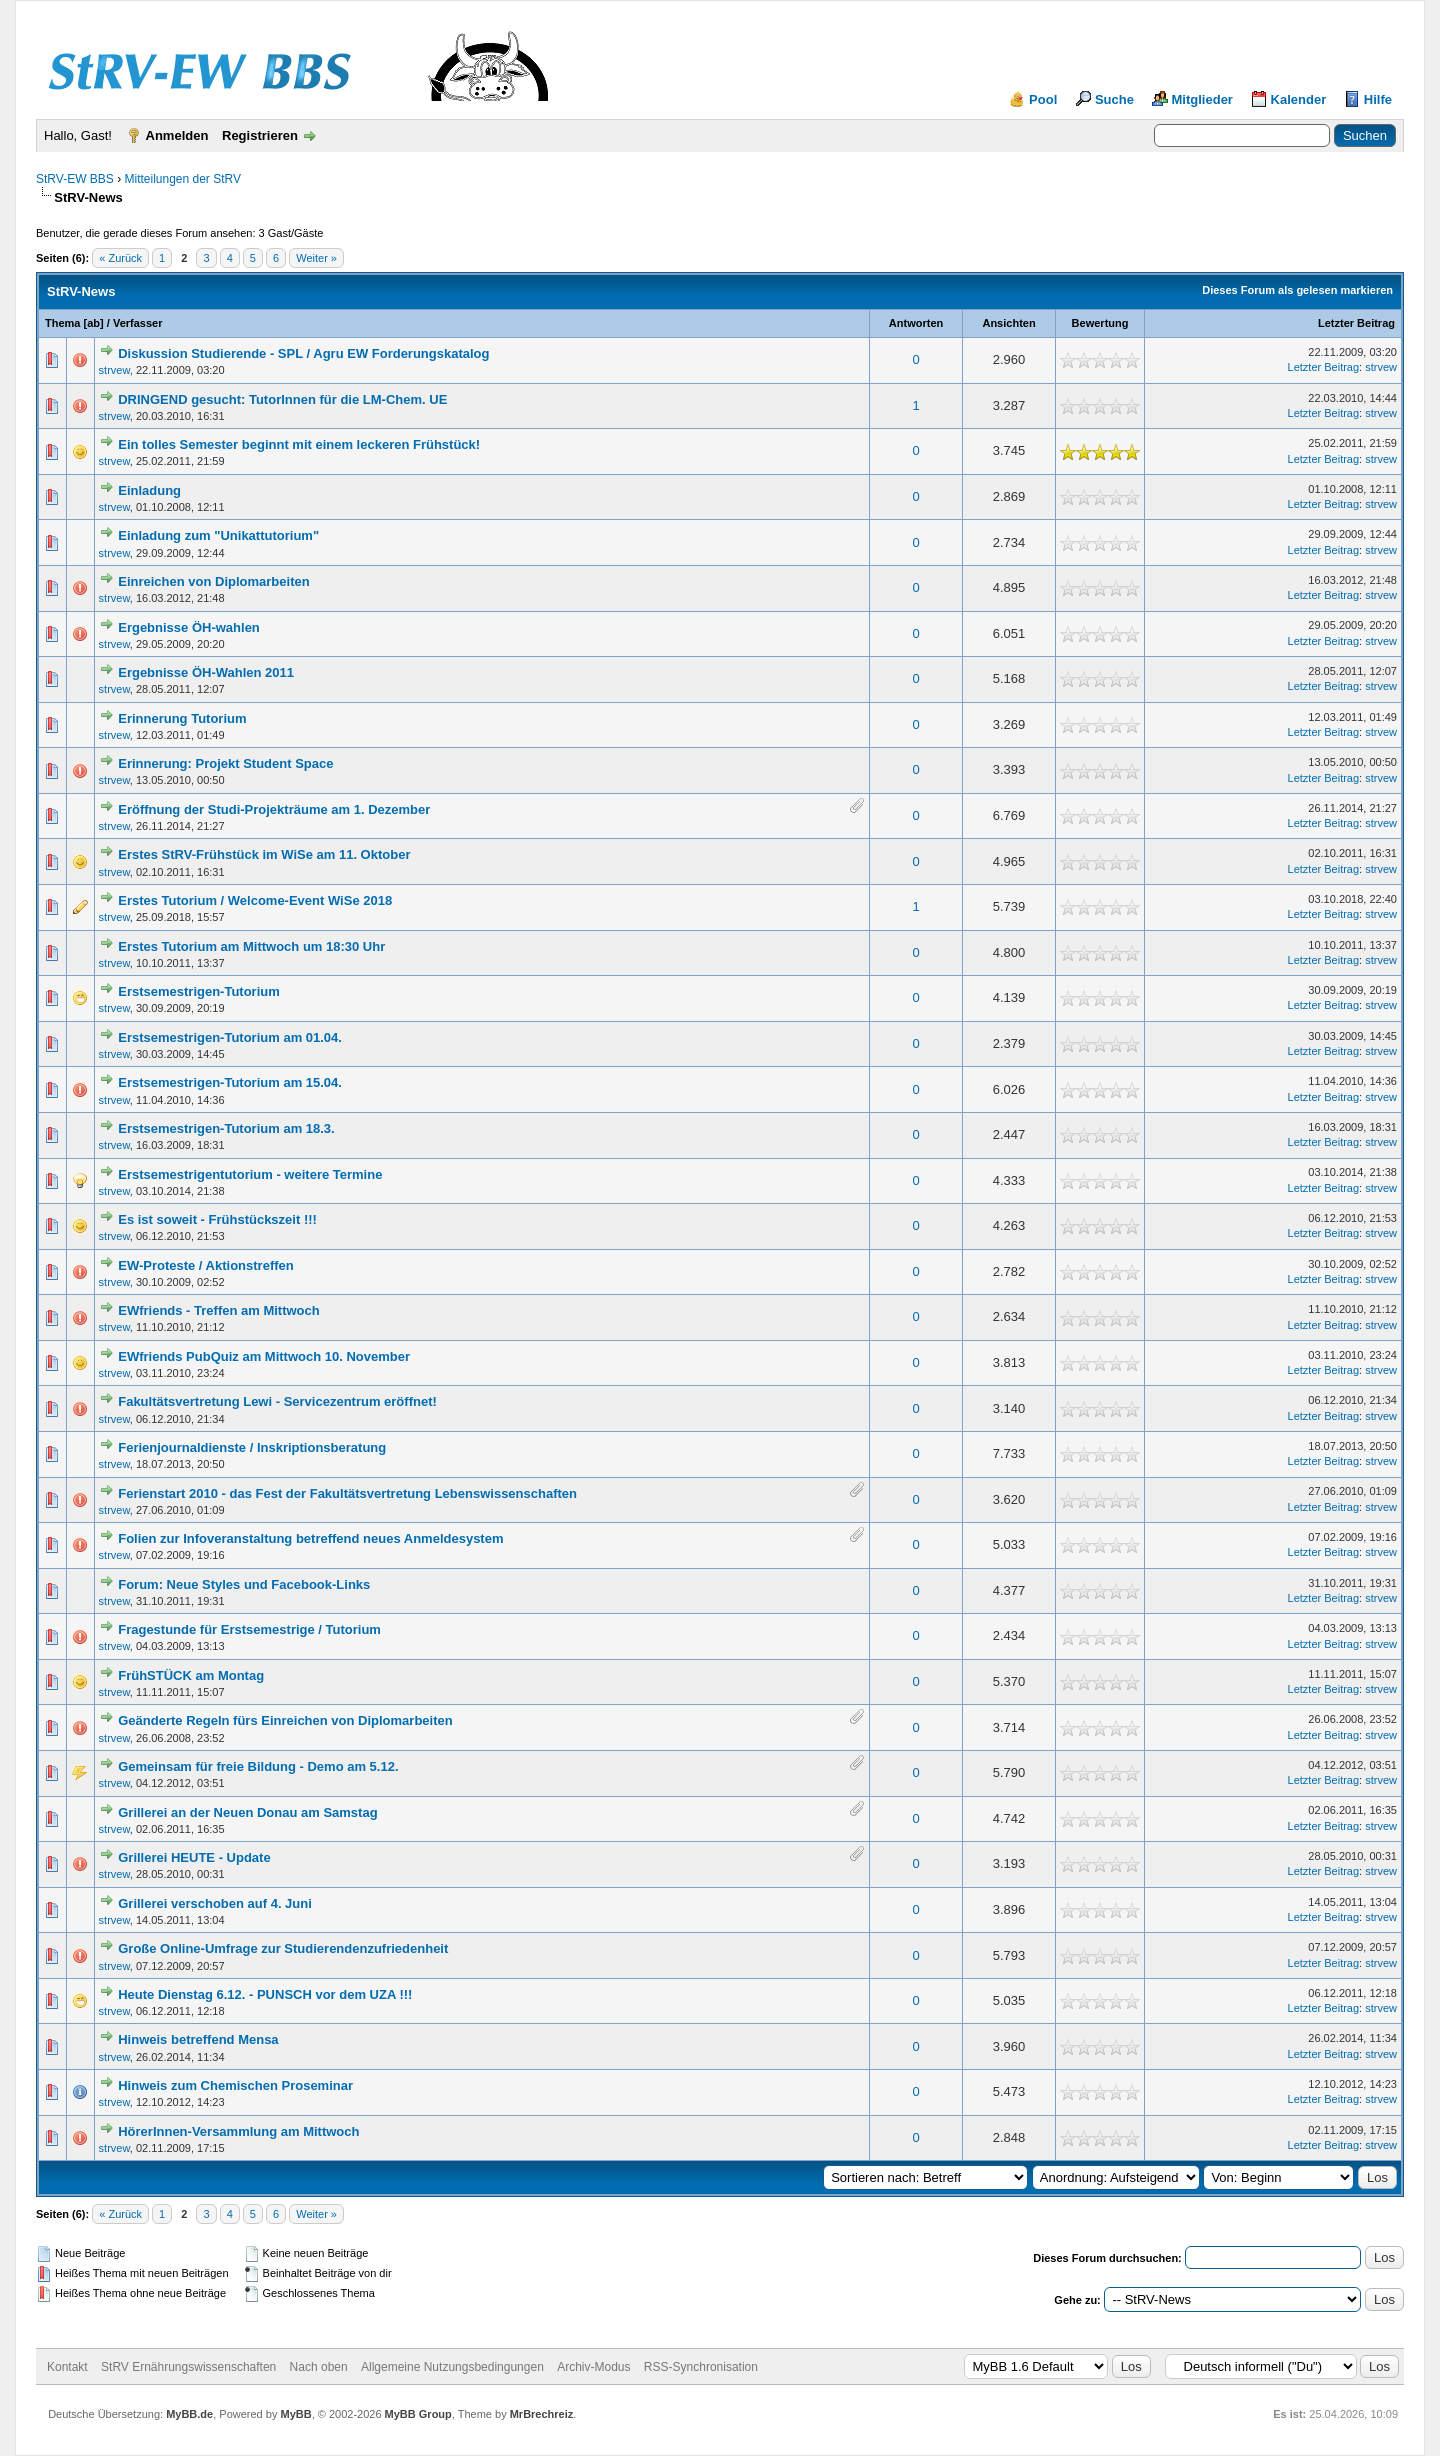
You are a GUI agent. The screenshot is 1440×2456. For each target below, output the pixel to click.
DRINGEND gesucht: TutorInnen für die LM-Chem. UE (282, 399)
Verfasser (138, 323)
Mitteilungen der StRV (182, 179)
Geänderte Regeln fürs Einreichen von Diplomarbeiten (285, 1720)
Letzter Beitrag (1356, 323)
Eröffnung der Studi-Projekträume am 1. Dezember (274, 809)
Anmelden (177, 135)
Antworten (916, 323)
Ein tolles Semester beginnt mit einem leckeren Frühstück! (299, 444)
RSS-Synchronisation (701, 2367)
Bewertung (1100, 323)
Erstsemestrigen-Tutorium (199, 991)
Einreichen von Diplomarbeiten (213, 581)
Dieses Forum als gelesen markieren (1297, 290)
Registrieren (260, 135)
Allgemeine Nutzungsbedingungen (452, 2367)
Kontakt (67, 2367)
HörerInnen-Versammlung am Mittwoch (238, 2131)
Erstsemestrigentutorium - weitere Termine (250, 1174)
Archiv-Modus (593, 2367)
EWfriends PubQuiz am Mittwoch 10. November (264, 1356)
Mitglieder (1202, 99)
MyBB (295, 2414)
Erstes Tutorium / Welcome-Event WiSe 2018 (255, 900)
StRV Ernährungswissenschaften (188, 2367)
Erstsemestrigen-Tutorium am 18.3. (226, 1128)
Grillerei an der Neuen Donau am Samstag (247, 1812)
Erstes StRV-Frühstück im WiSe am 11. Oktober (264, 854)
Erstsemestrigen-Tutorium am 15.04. (230, 1082)
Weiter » (316, 258)
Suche (1114, 99)
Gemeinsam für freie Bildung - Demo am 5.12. (258, 1766)
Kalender (1299, 99)
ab (93, 323)
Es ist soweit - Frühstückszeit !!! (217, 1219)
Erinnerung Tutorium (182, 718)
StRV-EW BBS (75, 179)
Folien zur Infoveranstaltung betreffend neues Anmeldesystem (310, 1538)
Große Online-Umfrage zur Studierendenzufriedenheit (283, 1948)
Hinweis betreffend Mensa (198, 2039)
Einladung (149, 490)
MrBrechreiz (542, 2414)
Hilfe (1378, 99)
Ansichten (1008, 323)
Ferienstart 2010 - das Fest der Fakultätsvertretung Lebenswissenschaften (347, 1493)
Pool (1043, 99)
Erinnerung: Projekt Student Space (225, 763)
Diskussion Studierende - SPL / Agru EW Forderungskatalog (303, 353)
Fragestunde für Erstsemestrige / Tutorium (249, 1629)
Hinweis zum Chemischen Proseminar (235, 2085)
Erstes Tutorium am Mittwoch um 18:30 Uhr (251, 946)
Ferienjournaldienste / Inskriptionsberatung (252, 1447)
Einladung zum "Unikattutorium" (218, 535)
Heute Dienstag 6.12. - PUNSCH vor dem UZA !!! (265, 1994)
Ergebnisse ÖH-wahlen (189, 627)
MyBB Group (418, 2414)
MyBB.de (189, 2414)
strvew (114, 370)
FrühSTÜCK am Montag (191, 1675)
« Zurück (120, 258)
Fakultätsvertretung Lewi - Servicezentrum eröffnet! (277, 1401)
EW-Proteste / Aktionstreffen (206, 1265)
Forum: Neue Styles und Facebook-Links (244, 1584)
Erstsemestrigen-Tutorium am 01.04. (230, 1037)
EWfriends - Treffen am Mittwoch (219, 1310)
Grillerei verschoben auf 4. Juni (215, 1903)
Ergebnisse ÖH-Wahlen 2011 (206, 672)
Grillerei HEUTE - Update (194, 1857)
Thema (62, 323)
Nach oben (319, 2367)
